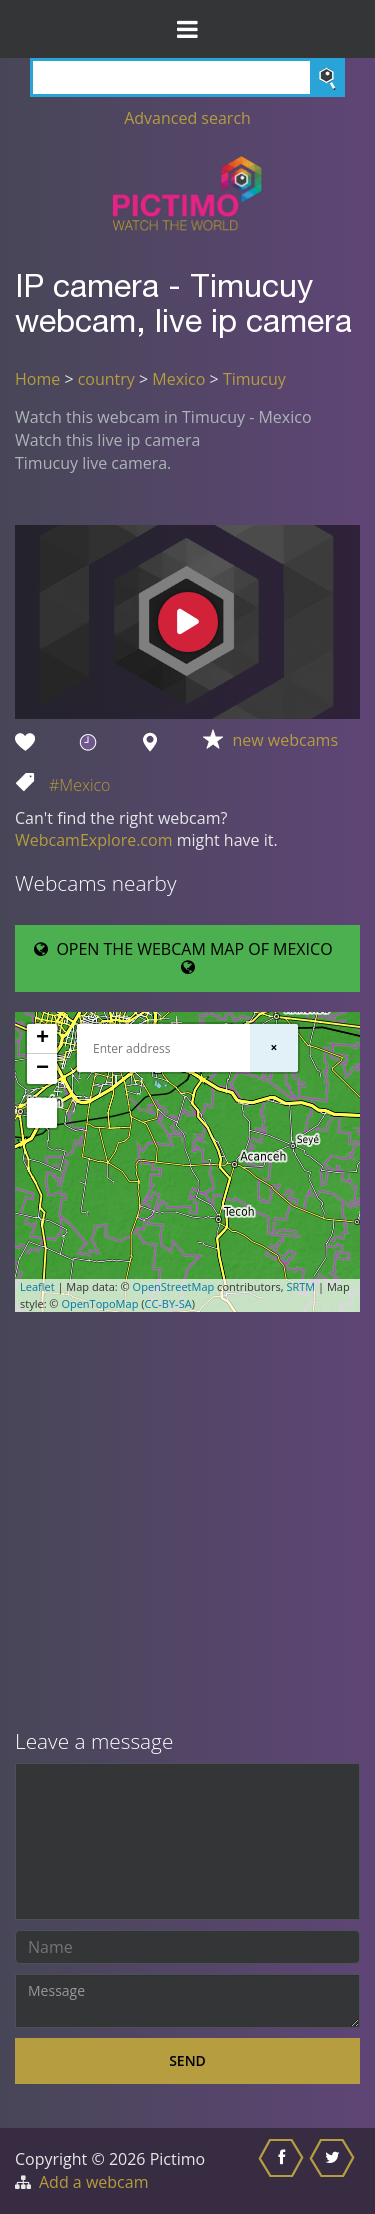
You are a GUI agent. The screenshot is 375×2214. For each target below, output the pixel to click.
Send (187, 2060)
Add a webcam (93, 2182)
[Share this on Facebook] (283, 2171)
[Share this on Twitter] (334, 2171)
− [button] (42, 1069)
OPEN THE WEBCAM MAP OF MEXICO (187, 957)
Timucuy (254, 379)
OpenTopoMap (99, 1303)
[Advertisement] (187, 1522)
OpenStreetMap (174, 1286)
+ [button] (42, 1039)
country (106, 379)
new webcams (286, 740)
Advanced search (187, 118)
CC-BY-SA (167, 1303)
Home (37, 379)
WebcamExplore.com (93, 840)
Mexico (178, 379)
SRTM (300, 1286)
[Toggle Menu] (187, 29)
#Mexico (80, 785)
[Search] (187, 77)
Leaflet (37, 1286)
